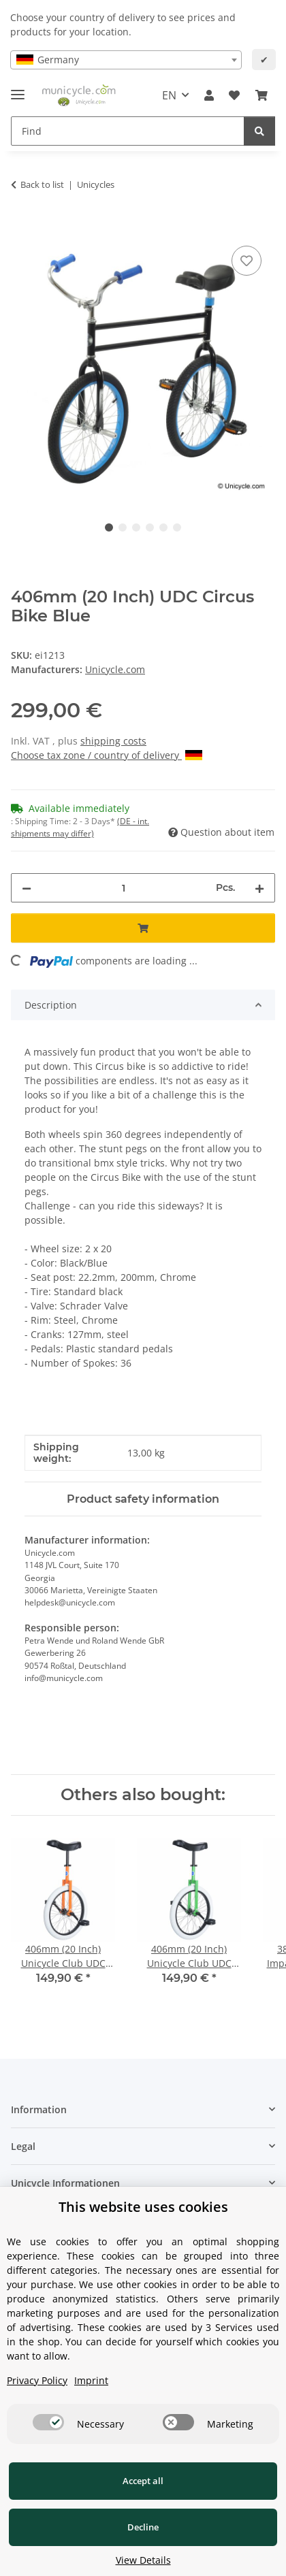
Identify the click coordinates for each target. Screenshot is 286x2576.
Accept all (143, 2481)
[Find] (127, 131)
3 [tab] (136, 527)
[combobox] (126, 59)
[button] (209, 95)
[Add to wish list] (246, 261)
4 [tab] (150, 527)
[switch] (48, 2422)
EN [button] (169, 95)
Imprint (91, 2380)
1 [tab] (109, 527)
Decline (143, 2527)
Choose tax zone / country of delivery (106, 755)
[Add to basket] (22, 227)
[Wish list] (234, 95)
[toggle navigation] (18, 88)
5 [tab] (163, 527)
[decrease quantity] (27, 888)
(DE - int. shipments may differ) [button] (80, 827)
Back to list (42, 184)
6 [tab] (177, 527)
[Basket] (261, 95)
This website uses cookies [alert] (143, 2207)
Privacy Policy (37, 2380)
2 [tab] (122, 527)
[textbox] (126, 60)
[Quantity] (123, 888)
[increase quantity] (259, 888)
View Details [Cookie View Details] (143, 2560)
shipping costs (113, 740)
